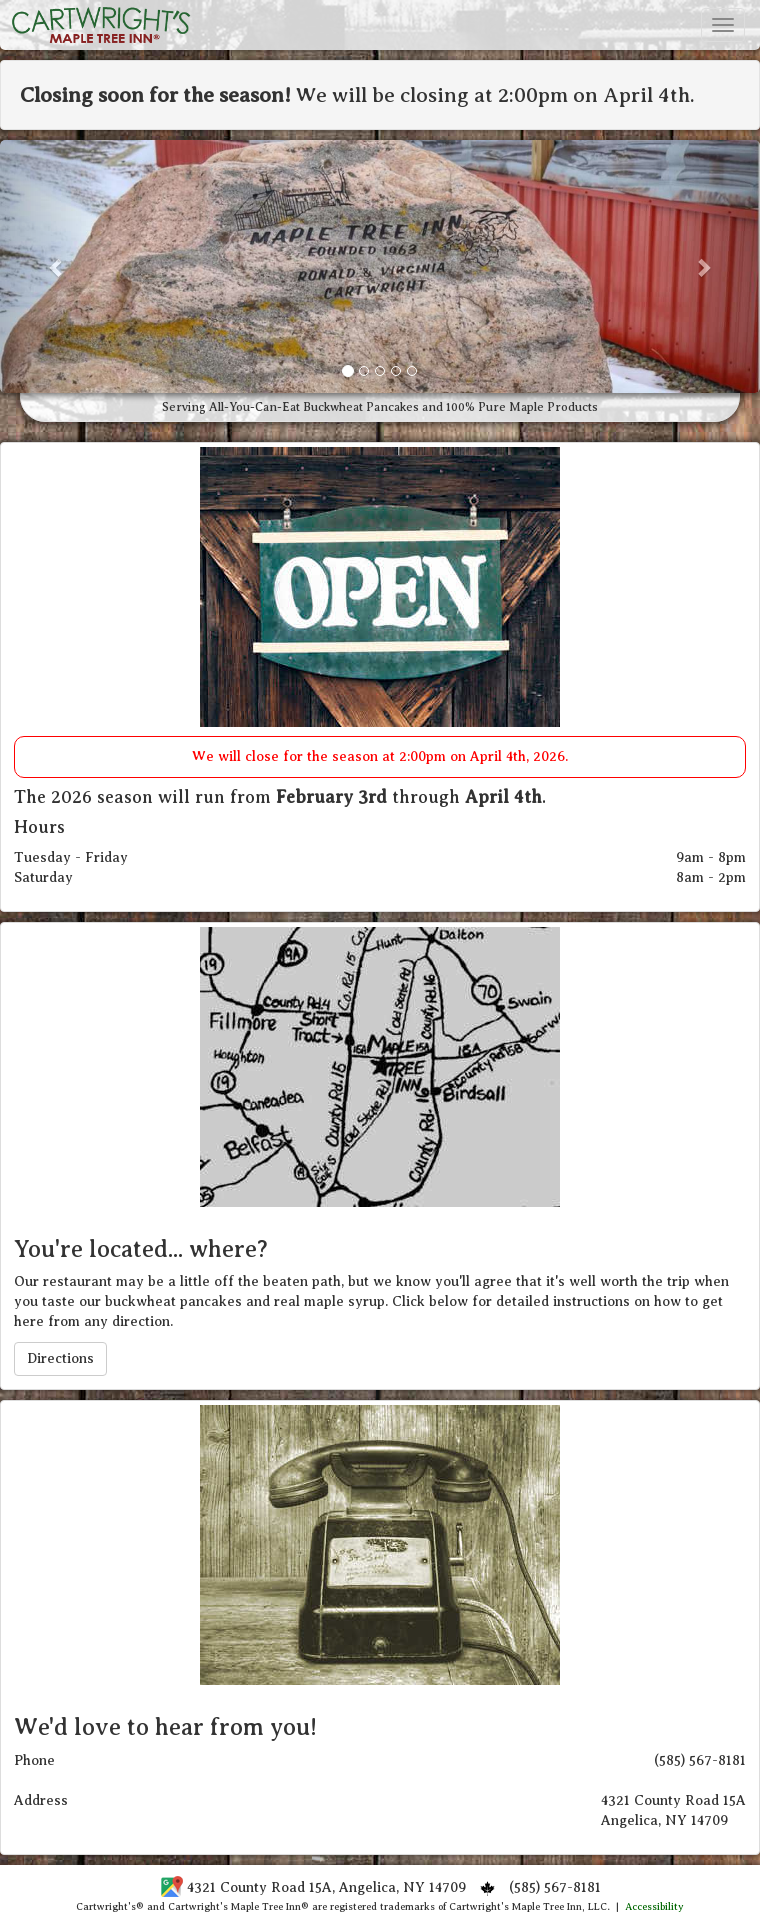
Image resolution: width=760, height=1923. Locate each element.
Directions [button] (60, 1358)
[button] (57, 266)
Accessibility (654, 1906)
